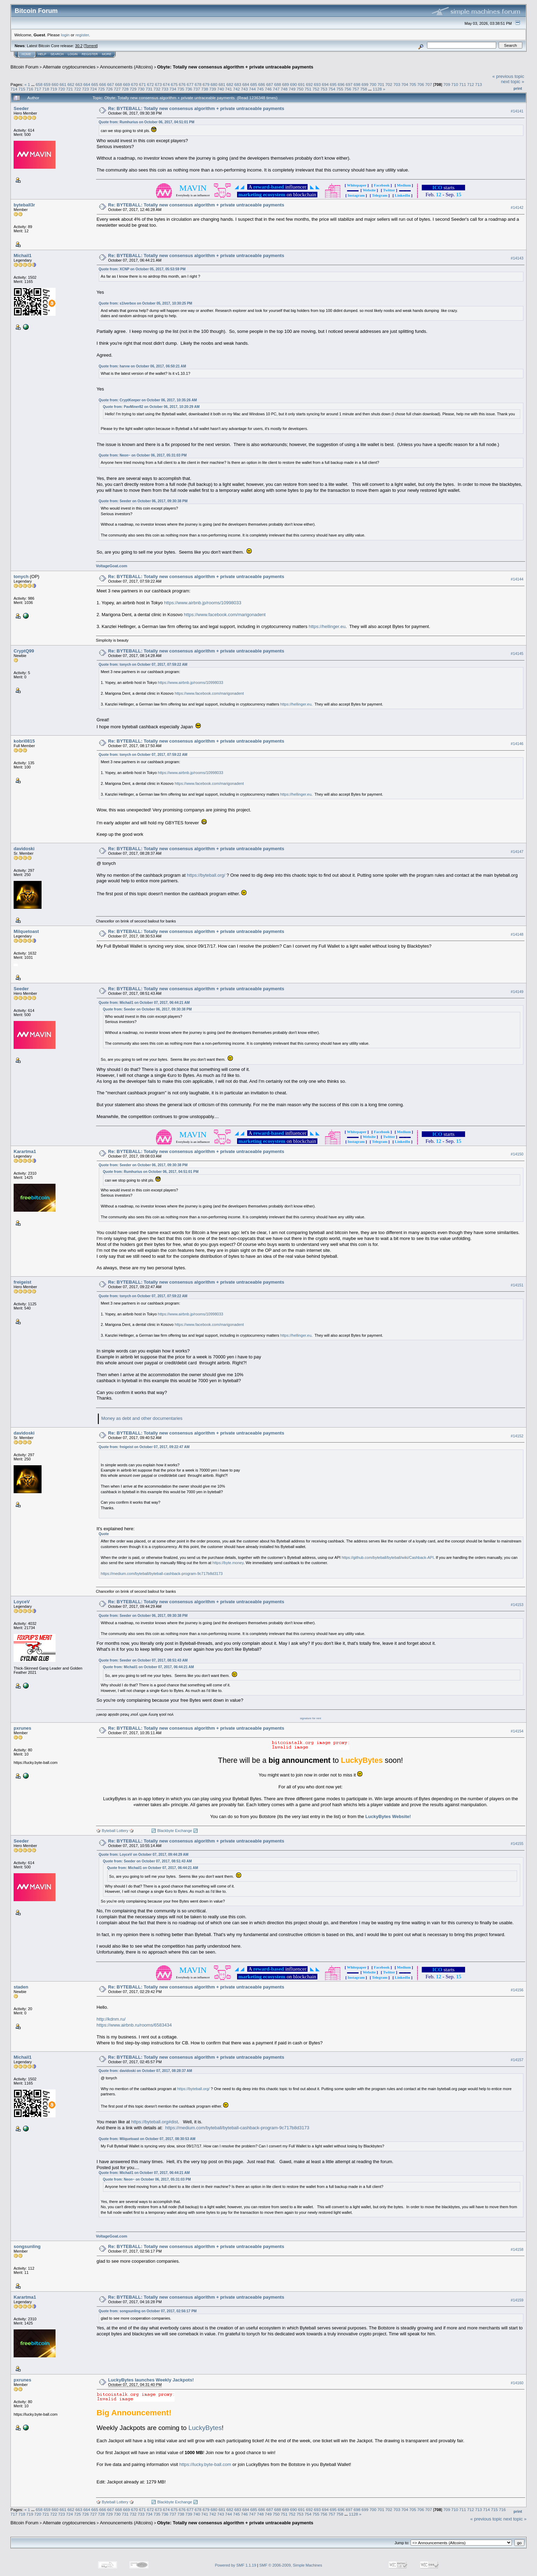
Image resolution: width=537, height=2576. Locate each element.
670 (134, 84)
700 (372, 84)
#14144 (517, 579)
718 (45, 89)
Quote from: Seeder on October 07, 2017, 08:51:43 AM (143, 1660)
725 (101, 89)
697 (349, 84)
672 (150, 84)
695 (333, 84)
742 (236, 89)
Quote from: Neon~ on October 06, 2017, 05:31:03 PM (143, 455)
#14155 (517, 1843)
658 (39, 84)
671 (142, 84)
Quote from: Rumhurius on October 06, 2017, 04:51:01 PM (146, 122)
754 (332, 89)
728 (125, 89)
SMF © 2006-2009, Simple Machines (290, 2565)
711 (462, 84)
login (65, 34)
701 (380, 84)
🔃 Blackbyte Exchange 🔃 (174, 1831)
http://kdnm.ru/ (111, 2019)
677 (190, 84)
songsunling (27, 2246)
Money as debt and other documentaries (142, 1418)
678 (197, 84)
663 (78, 84)
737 (196, 89)
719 (53, 89)
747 (276, 89)
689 (285, 84)
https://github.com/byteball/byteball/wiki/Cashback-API (387, 1557)
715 (22, 89)
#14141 (517, 111)
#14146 (517, 744)
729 (133, 89)
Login (73, 54)
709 (446, 84)
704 (404, 84)
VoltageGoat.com (111, 566)
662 (70, 84)
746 (268, 89)
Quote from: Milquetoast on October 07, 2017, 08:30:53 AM (147, 2139)
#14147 (517, 851)
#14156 (517, 1990)
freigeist (22, 1282)
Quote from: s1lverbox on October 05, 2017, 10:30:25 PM (145, 303)
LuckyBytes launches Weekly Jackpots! (151, 2379)
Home (26, 54)
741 (228, 89)
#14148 (517, 934)
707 (428, 84)
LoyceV (22, 1601)
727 (117, 89)
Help (42, 54)
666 (102, 84)
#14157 (517, 2060)
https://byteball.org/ (206, 875)
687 (269, 84)
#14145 (517, 653)
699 (365, 84)
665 (94, 84)
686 (261, 84)
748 (284, 89)
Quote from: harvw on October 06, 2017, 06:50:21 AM (142, 366)
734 (172, 89)
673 (158, 84)
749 (292, 89)
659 (47, 84)
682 (230, 84)
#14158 (517, 2249)
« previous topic (508, 76)
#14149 (517, 992)
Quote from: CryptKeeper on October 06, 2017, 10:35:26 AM (148, 400)
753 (324, 89)
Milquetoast (26, 931)
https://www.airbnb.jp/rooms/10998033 (202, 602)
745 (260, 89)
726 (109, 89)
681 (222, 84)
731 (149, 89)
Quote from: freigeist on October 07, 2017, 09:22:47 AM (144, 1447)
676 (182, 84)
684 (245, 84)
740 (220, 89)
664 (86, 84)
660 (55, 84)
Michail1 (22, 255)
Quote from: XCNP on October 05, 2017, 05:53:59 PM (142, 269)
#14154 (517, 1731)
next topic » (512, 81)
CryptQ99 (24, 651)
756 (347, 89)
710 (454, 84)
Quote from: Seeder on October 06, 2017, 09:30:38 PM (143, 501)
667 (110, 84)
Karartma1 (25, 1151)
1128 (377, 89)
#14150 (517, 1154)
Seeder (21, 108)
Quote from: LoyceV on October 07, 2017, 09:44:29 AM (144, 1854)
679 (206, 84)
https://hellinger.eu (327, 626)
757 (355, 89)
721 (69, 89)
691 (301, 84)
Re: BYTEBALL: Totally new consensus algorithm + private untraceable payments (196, 108)
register (82, 34)
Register (90, 54)
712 (470, 84)
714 (13, 89)
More (106, 54)
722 (77, 89)
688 (277, 84)
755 (339, 89)
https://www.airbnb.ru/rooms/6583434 (134, 2025)
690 (293, 84)
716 (30, 89)
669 (126, 84)
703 (396, 84)
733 (165, 89)
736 (188, 89)
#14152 (517, 1436)
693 (317, 84)
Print (518, 88)
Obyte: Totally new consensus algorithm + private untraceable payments (235, 67)
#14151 (517, 1285)
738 (204, 89)
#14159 (517, 2300)
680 (214, 84)
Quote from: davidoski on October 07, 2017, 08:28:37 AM (145, 2071)
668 (118, 84)
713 (478, 84)
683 (237, 84)
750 (300, 89)
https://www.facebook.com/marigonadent (225, 614)
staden (21, 1987)
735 (180, 89)
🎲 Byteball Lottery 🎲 (115, 1831)
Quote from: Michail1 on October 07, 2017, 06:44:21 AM (144, 1003)
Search (57, 54)
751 (307, 89)
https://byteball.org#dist (154, 2121)
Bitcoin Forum (24, 67)
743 (244, 89)
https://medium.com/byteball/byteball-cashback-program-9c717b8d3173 (162, 1573)
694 (325, 84)
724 (93, 89)
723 (85, 89)
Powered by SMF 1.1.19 (235, 2565)
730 (141, 89)
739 (212, 89)
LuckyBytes (205, 2427)
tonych (21, 576)
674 (166, 84)
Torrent (91, 46)
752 (315, 89)
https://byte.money (227, 1563)
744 (252, 89)
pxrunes (22, 1728)
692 (309, 84)
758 (363, 89)
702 (388, 84)
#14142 (517, 208)
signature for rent (310, 1718)
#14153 (517, 1605)
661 (62, 84)
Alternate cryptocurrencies (69, 67)
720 (61, 89)
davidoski (24, 848)
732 (157, 89)
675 (174, 84)
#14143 (517, 258)
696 (341, 84)
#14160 (517, 2383)
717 (37, 89)
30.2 (78, 46)
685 (253, 84)
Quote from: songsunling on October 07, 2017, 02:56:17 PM (148, 2311)
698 (357, 84)
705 (412, 84)
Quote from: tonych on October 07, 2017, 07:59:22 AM (143, 664)
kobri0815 (24, 741)
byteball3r (24, 204)
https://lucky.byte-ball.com (205, 2464)
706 (420, 84)
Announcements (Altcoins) (126, 67)
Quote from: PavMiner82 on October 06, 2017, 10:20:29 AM (151, 407)
